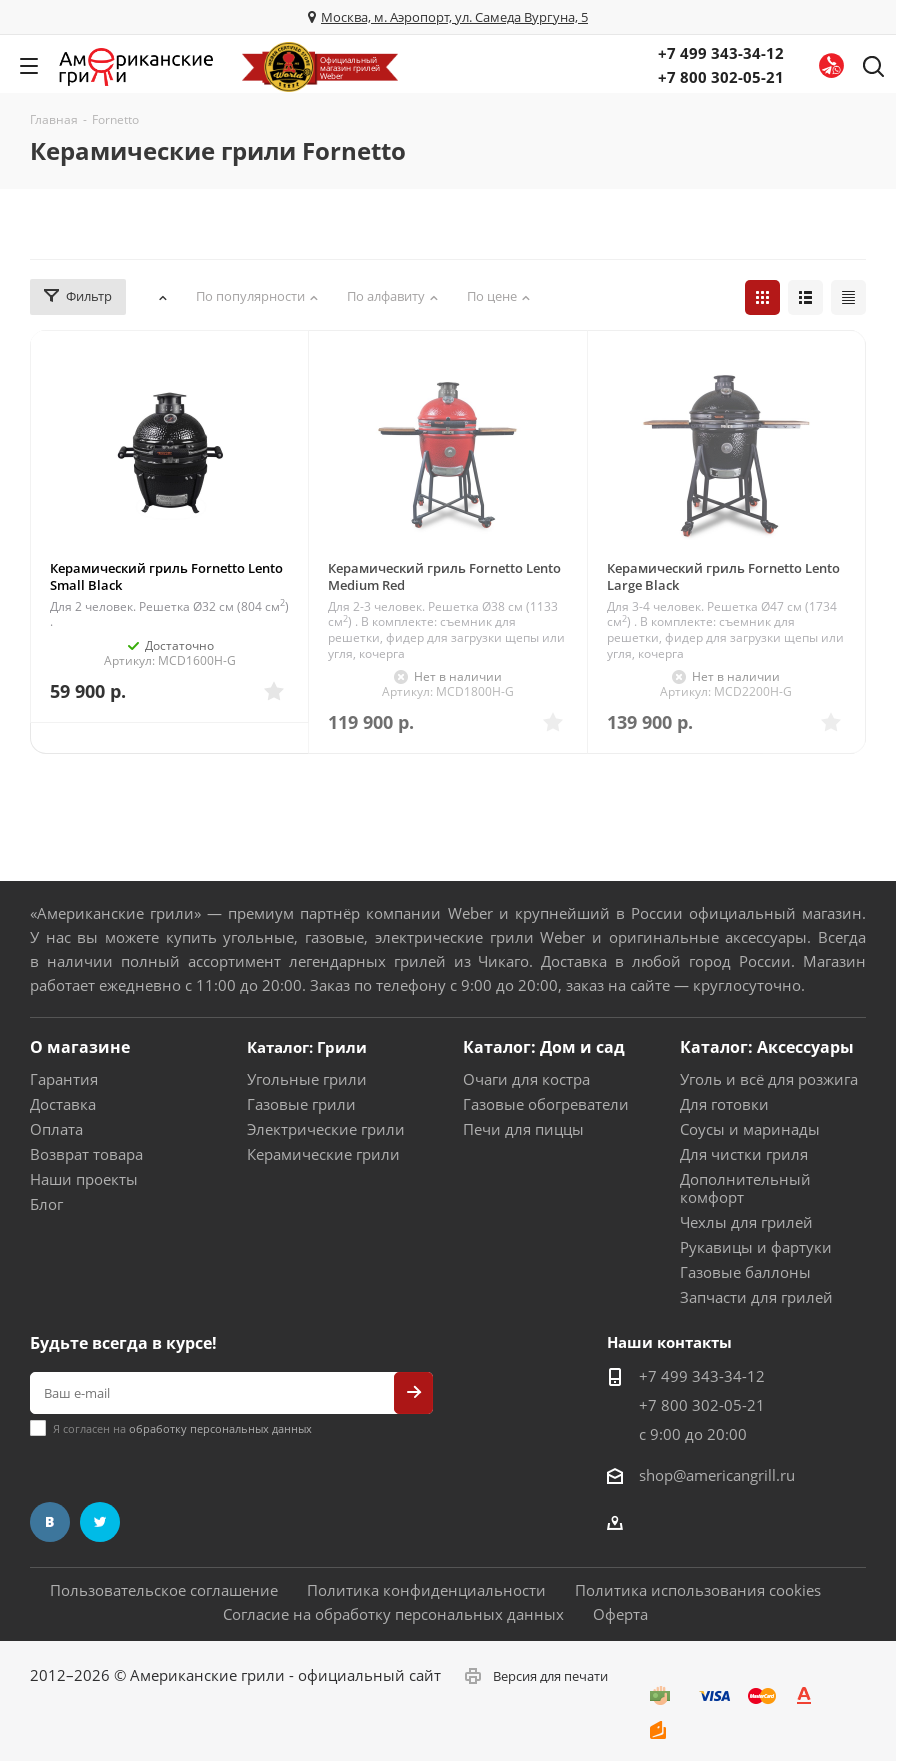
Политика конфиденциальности (426, 1590)
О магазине (80, 1047)
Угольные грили (307, 1079)
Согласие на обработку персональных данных (393, 1614)
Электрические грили (326, 1129)
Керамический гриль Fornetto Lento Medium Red (444, 576)
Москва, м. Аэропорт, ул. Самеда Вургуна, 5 (454, 17)
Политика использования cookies (698, 1590)
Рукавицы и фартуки (756, 1247)
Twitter (100, 1522)
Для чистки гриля (744, 1154)
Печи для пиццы (523, 1129)
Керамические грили (323, 1154)
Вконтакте (50, 1522)
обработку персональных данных (220, 1428)
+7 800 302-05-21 (721, 77)
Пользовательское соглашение (164, 1590)
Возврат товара (86, 1154)
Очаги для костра (526, 1079)
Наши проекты (84, 1179)
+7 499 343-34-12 (721, 53)
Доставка (63, 1104)
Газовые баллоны (745, 1272)
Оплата (56, 1129)
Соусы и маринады (750, 1129)
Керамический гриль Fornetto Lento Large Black (723, 576)
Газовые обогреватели (546, 1104)
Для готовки (724, 1104)
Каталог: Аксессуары (767, 1047)
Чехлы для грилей (746, 1222)
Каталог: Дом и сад (544, 1047)
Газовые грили (301, 1104)
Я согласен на (182, 1428)
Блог (46, 1204)
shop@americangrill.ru (717, 1475)
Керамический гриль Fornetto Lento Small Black (166, 576)
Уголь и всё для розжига (769, 1079)
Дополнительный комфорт (745, 1188)
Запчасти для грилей (756, 1297)
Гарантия (64, 1079)
